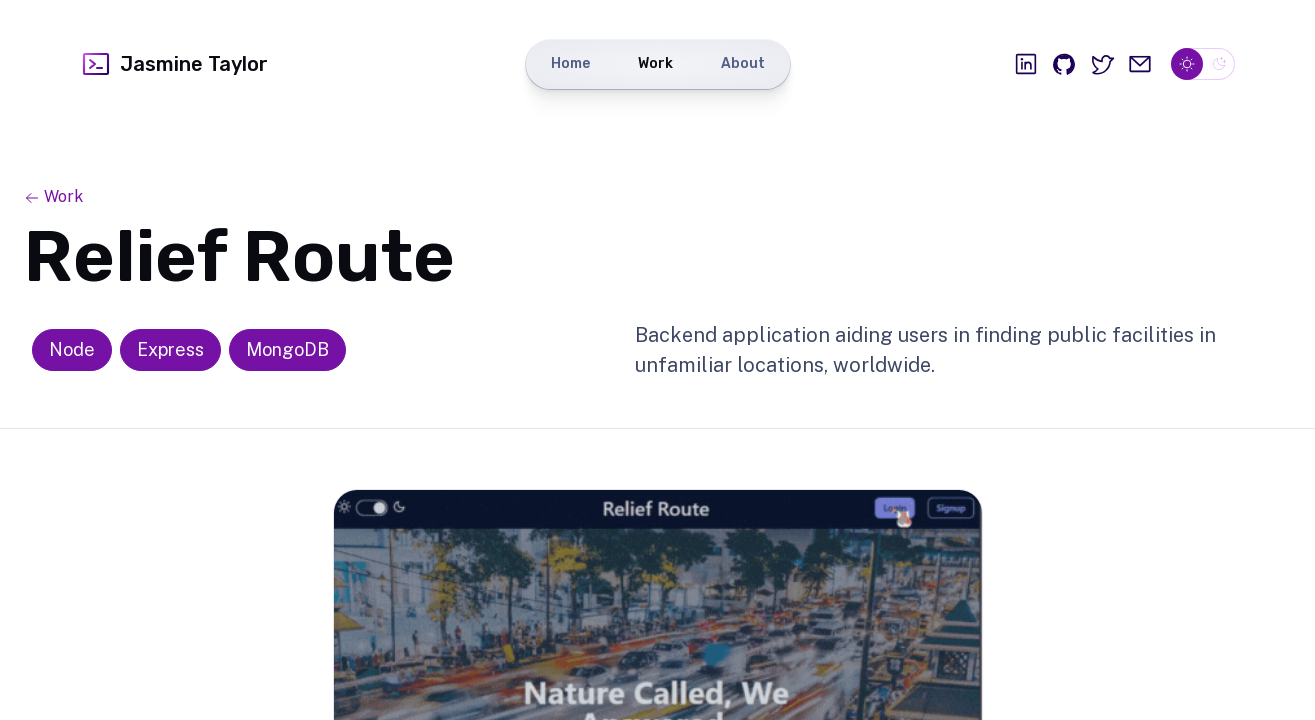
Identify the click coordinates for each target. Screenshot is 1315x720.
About (743, 63)
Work (655, 63)
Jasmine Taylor (174, 64)
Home (570, 63)
